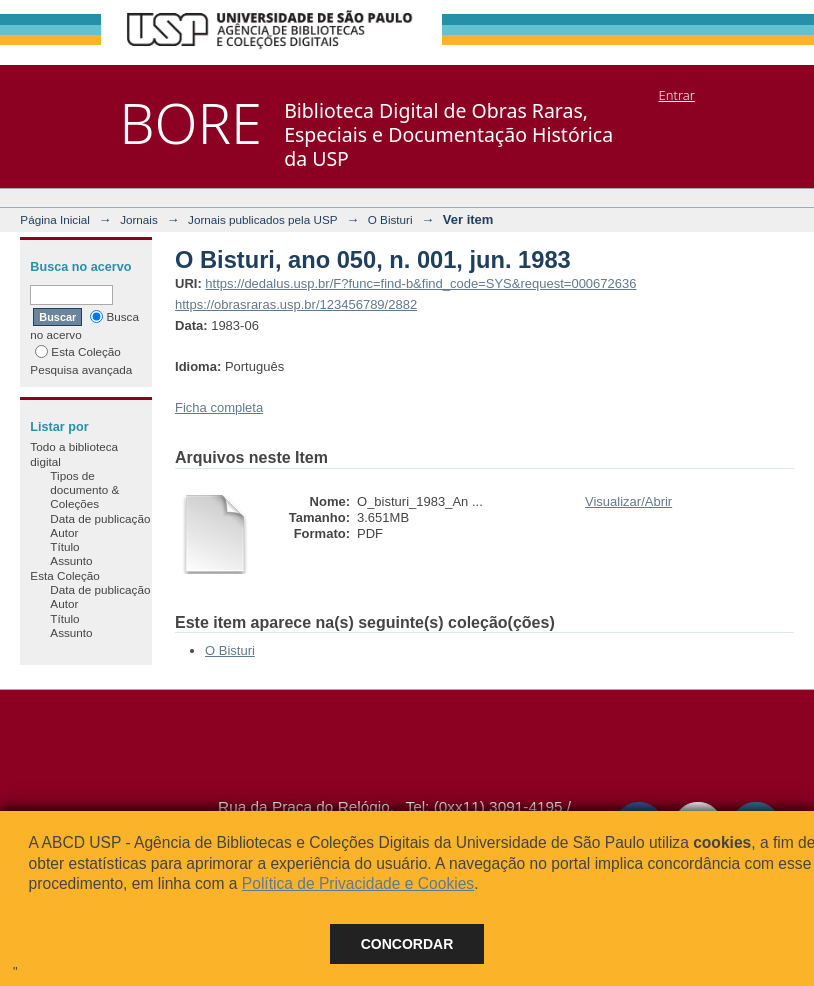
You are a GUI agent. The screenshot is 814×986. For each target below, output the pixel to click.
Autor (64, 532)
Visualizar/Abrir (628, 501)
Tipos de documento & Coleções (84, 490)
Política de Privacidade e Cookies (358, 883)
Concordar (407, 944)
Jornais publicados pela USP (262, 219)
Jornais (139, 219)
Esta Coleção (78, 351)
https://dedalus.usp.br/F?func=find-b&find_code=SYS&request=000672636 (420, 283)
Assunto (71, 560)
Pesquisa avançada (81, 369)
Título (64, 546)
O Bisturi (390, 219)
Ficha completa (219, 407)
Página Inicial (55, 219)
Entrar (677, 95)
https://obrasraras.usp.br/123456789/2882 (296, 304)
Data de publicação (100, 518)
